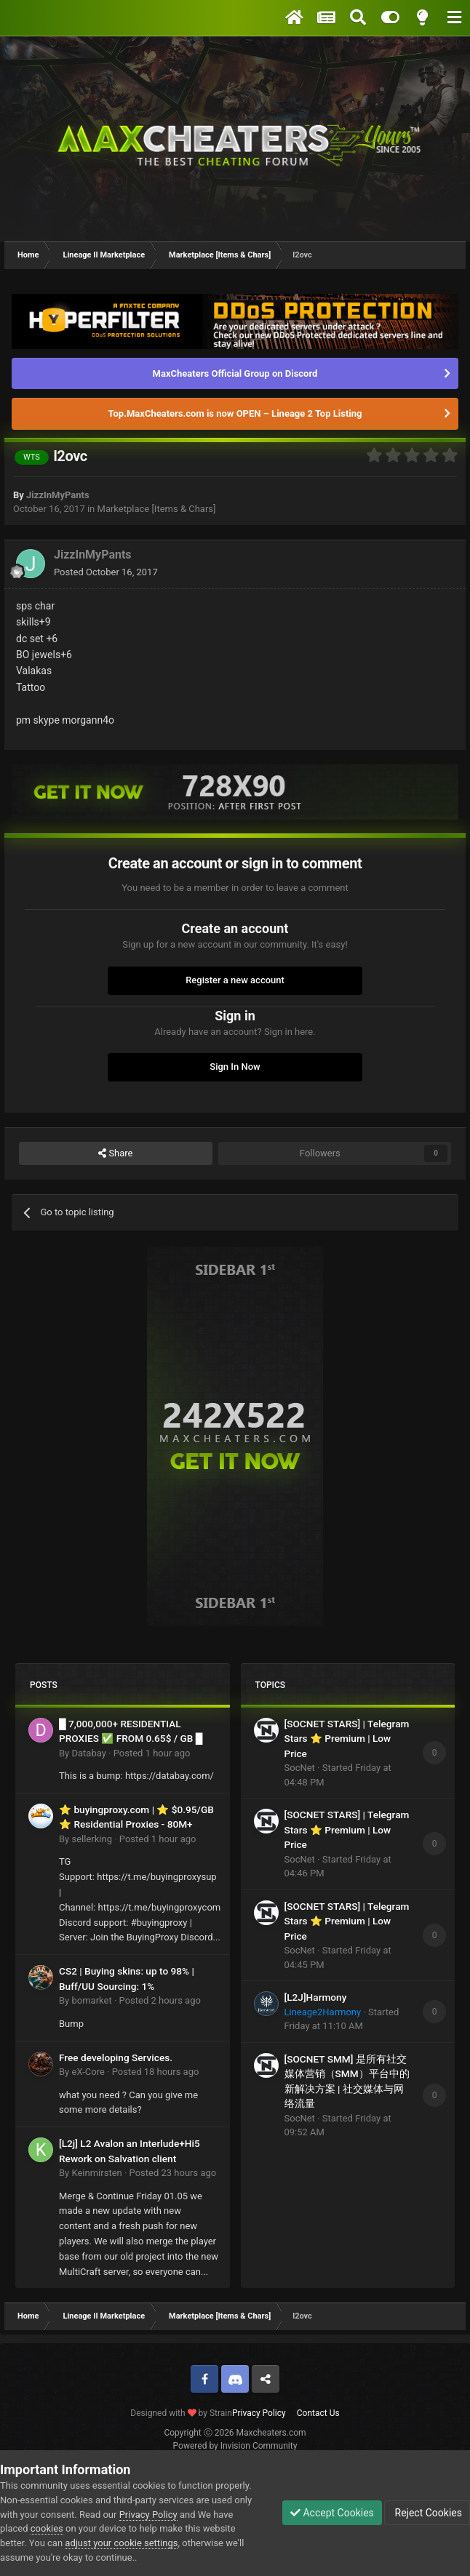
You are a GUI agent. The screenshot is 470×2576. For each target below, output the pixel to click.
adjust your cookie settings (121, 2542)
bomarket (91, 2000)
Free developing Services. (115, 2057)
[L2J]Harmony (315, 1997)
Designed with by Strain (181, 2413)
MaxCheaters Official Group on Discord (235, 373)
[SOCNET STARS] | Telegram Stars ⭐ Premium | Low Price (347, 1738)
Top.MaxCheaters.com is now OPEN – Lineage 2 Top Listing (235, 413)
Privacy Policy (259, 2413)
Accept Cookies (332, 2513)
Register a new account (235, 980)
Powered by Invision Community (235, 2446)
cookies (47, 2528)
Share (115, 1153)
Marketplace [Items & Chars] (156, 508)
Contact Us (318, 2413)
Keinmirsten (96, 2172)
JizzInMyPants (57, 494)
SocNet (299, 1767)
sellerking (91, 1838)
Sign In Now (235, 1066)
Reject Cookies (427, 2513)
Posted (106, 572)
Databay (88, 1753)
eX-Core (87, 2071)
